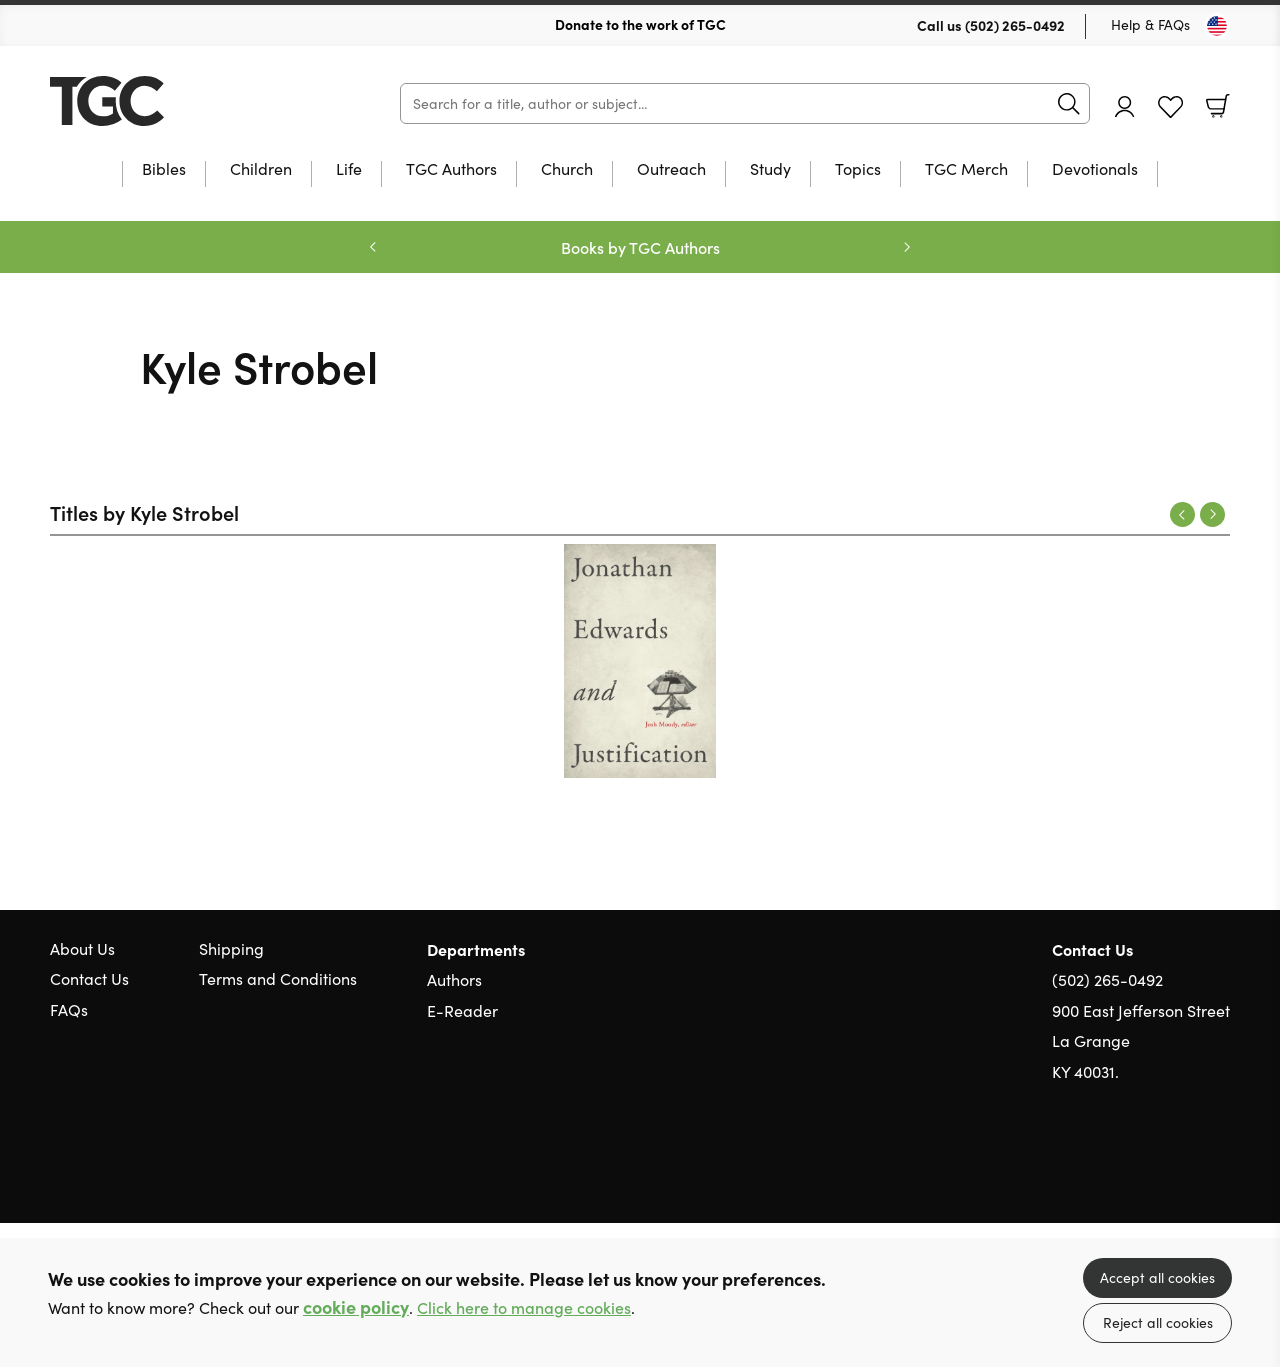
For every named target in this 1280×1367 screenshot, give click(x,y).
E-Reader (462, 1010)
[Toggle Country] (1217, 26)
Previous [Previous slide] (373, 247)
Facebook (1185, 1167)
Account (1125, 106)
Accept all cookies (1157, 1277)
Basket (1218, 106)
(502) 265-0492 (1015, 25)
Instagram (1220, 1167)
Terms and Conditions (278, 978)
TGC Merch (966, 170)
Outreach (671, 170)
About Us (82, 948)
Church (567, 170)
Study (770, 170)
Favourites (1170, 107)
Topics (858, 170)
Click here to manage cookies (524, 1307)
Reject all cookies (1158, 1322)
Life (349, 170)
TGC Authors (451, 170)
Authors (454, 979)
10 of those (175, 101)
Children (261, 170)
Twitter (1148, 1167)
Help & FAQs (1150, 24)
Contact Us (89, 978)
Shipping (231, 948)
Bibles (164, 170)
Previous (1182, 514)
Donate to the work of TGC (640, 24)
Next (1212, 514)
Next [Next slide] (907, 247)
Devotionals (1095, 170)
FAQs (69, 1009)
